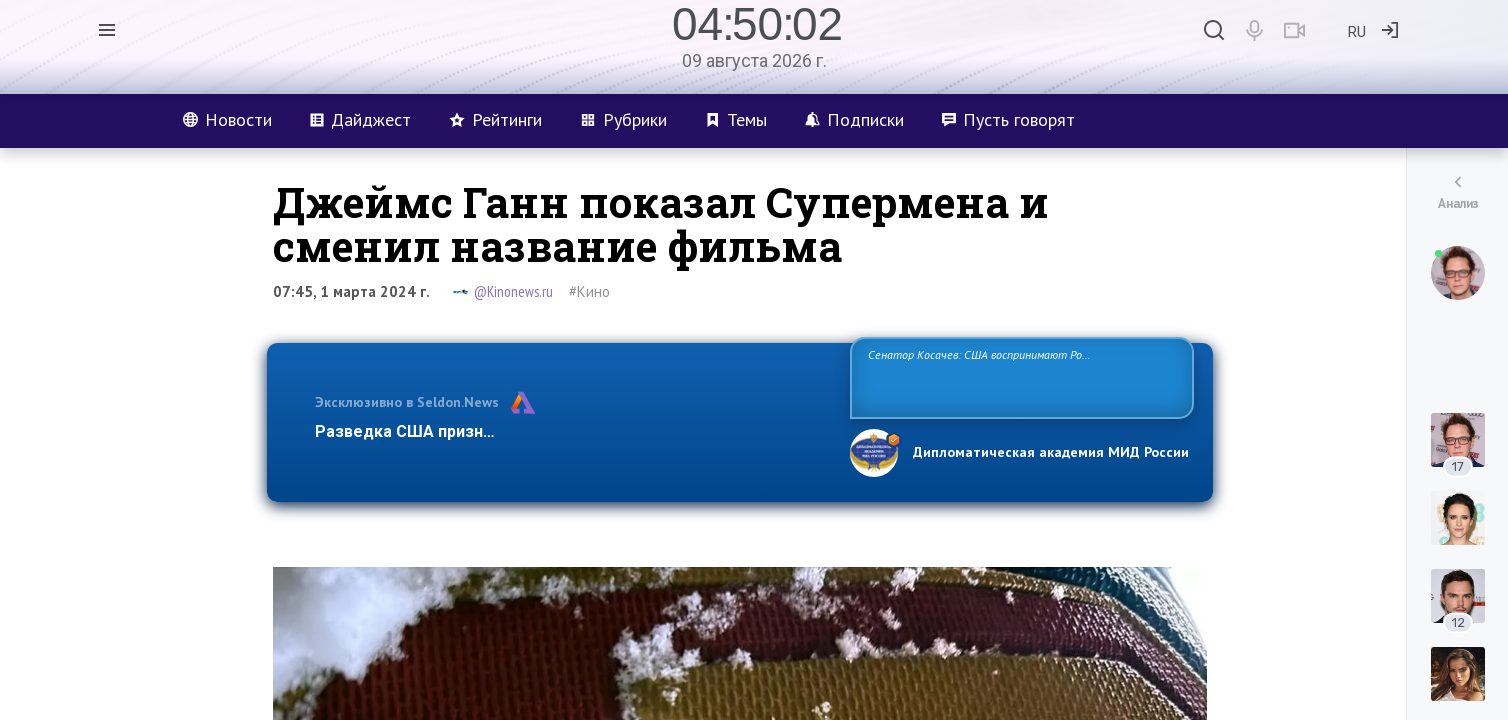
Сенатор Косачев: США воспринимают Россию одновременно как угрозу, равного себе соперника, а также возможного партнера (1019, 376)
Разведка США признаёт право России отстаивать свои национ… (572, 431)
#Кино (589, 291)
